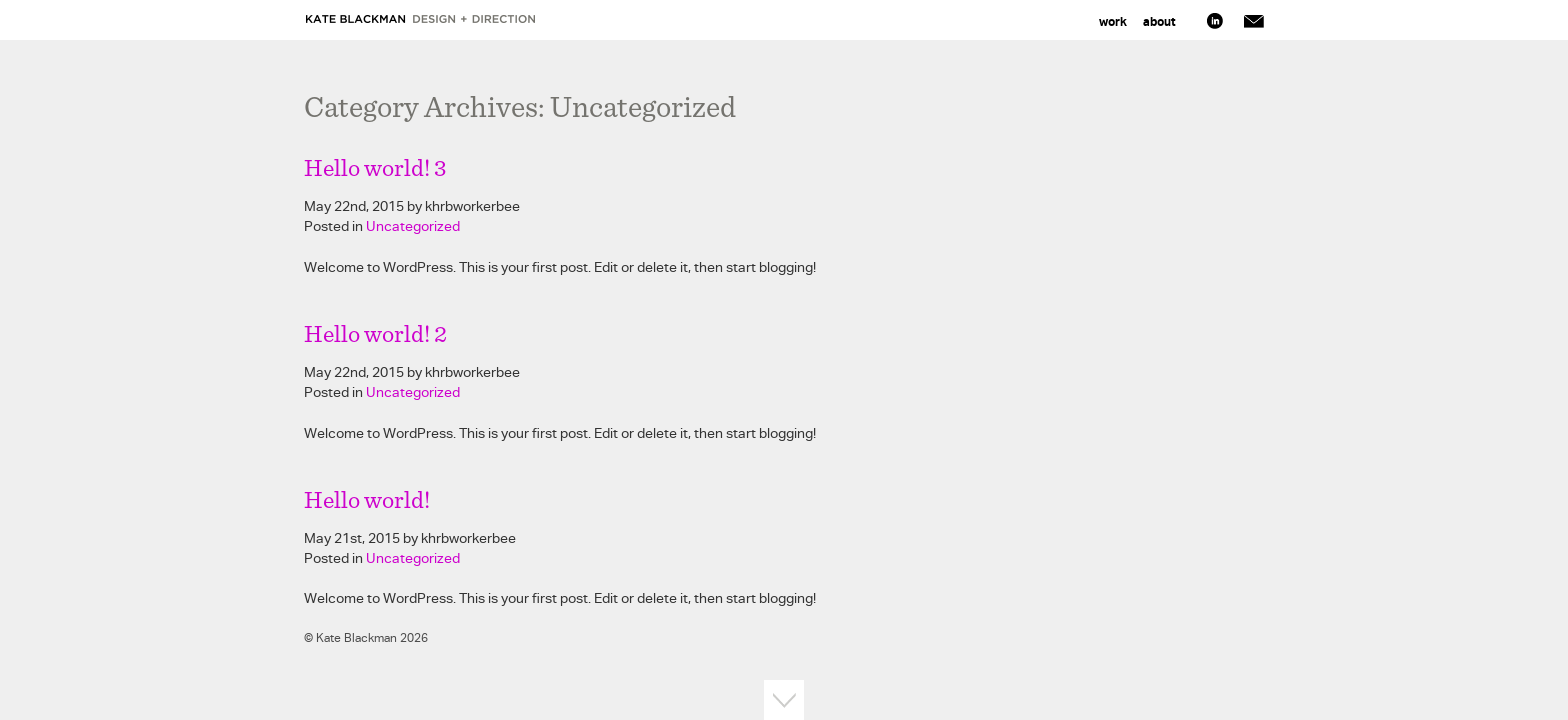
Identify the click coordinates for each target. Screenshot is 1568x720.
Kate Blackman (421, 19)
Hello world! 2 (375, 335)
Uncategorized (413, 226)
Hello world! (367, 501)
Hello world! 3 (375, 169)
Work (1113, 22)
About (1159, 22)
